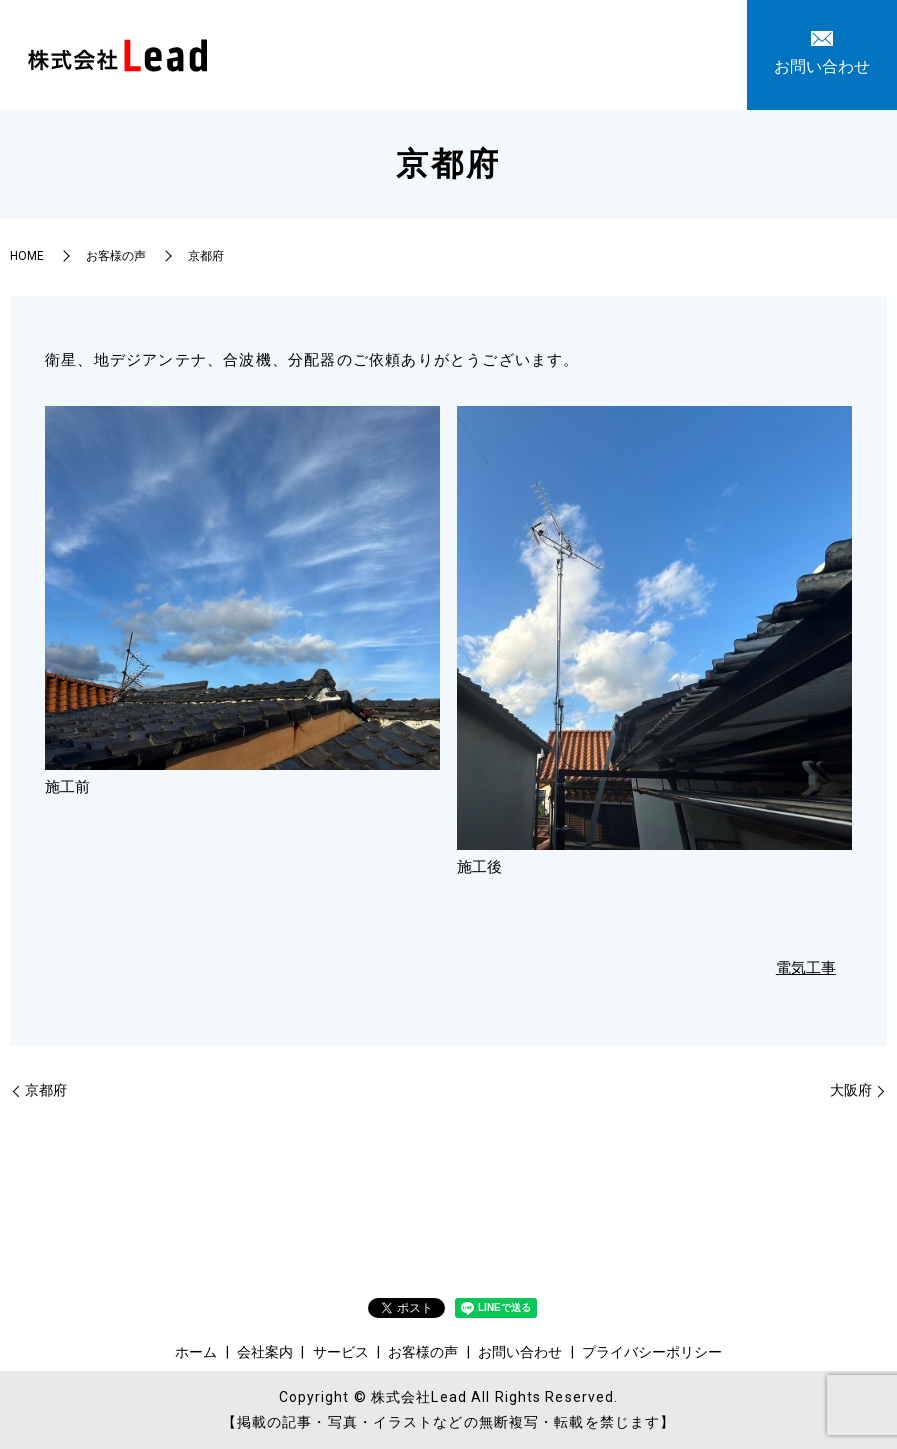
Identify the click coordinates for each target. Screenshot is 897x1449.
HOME (27, 256)
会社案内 (379, 53)
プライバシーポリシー (652, 1352)
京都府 (46, 1090)
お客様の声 (547, 53)
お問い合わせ (651, 53)
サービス (459, 53)
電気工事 (806, 968)
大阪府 (851, 1090)
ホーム (307, 53)
